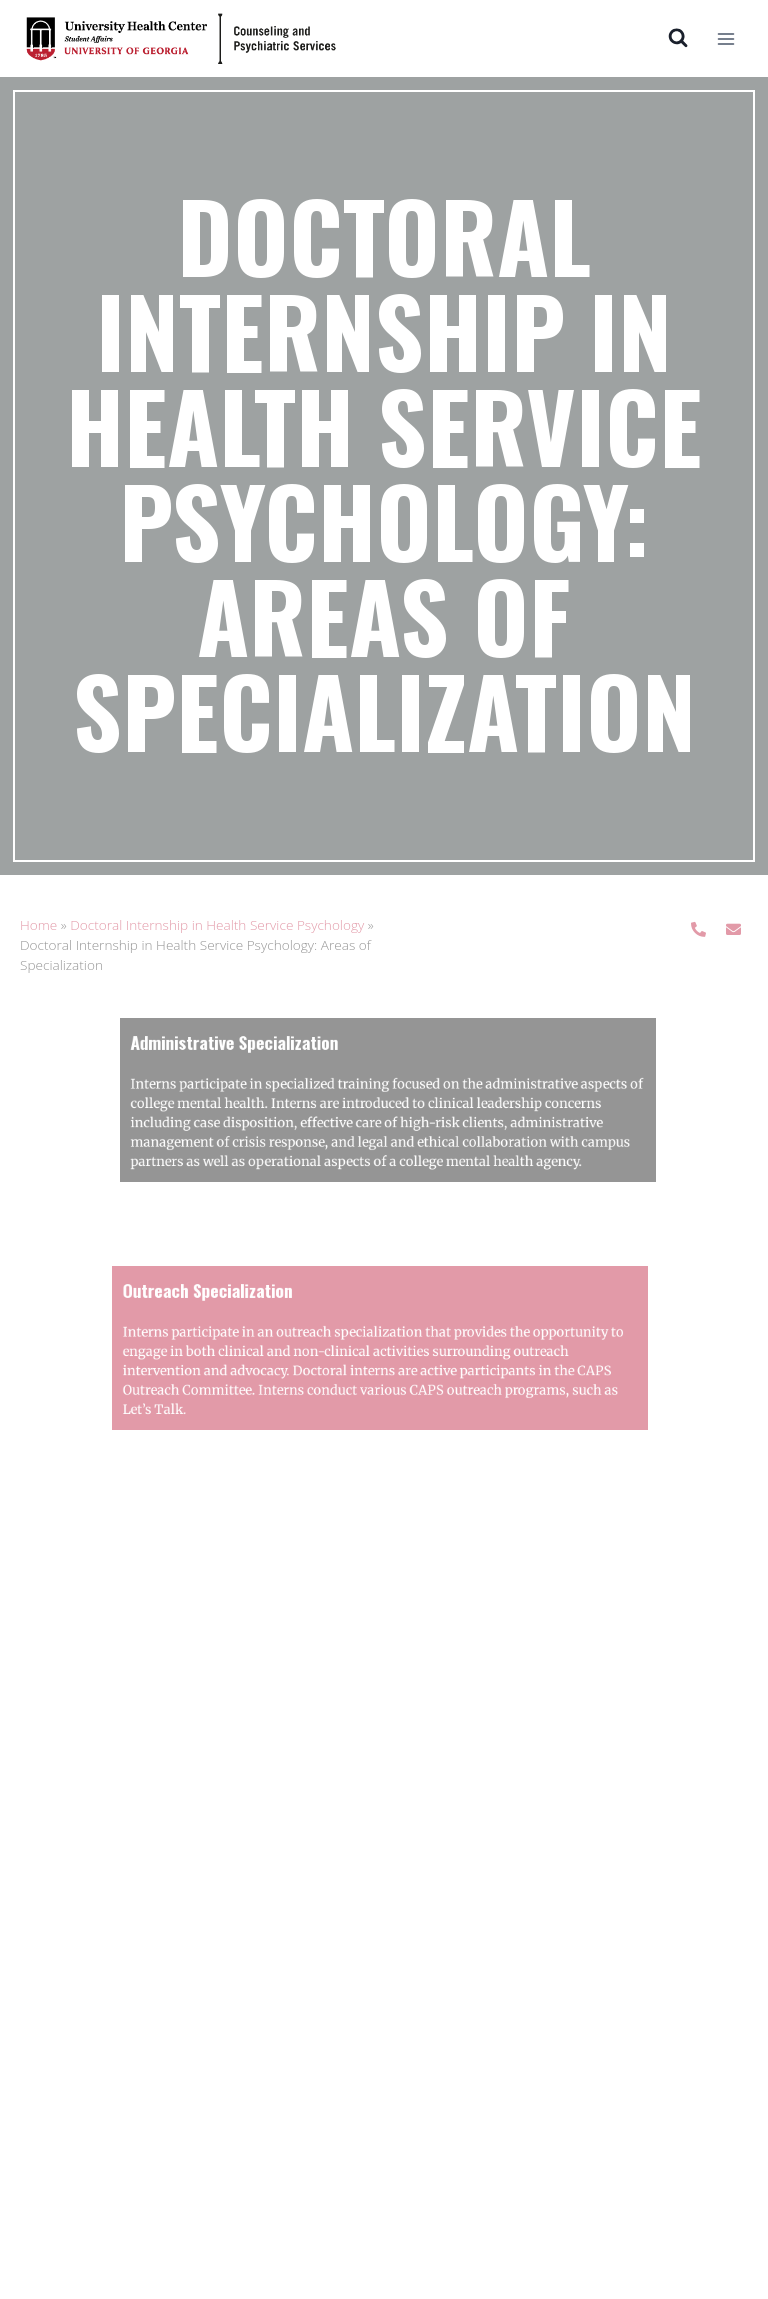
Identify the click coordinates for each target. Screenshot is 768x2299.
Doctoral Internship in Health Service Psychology (217, 924)
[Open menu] (725, 38)
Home (38, 924)
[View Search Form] (678, 38)
